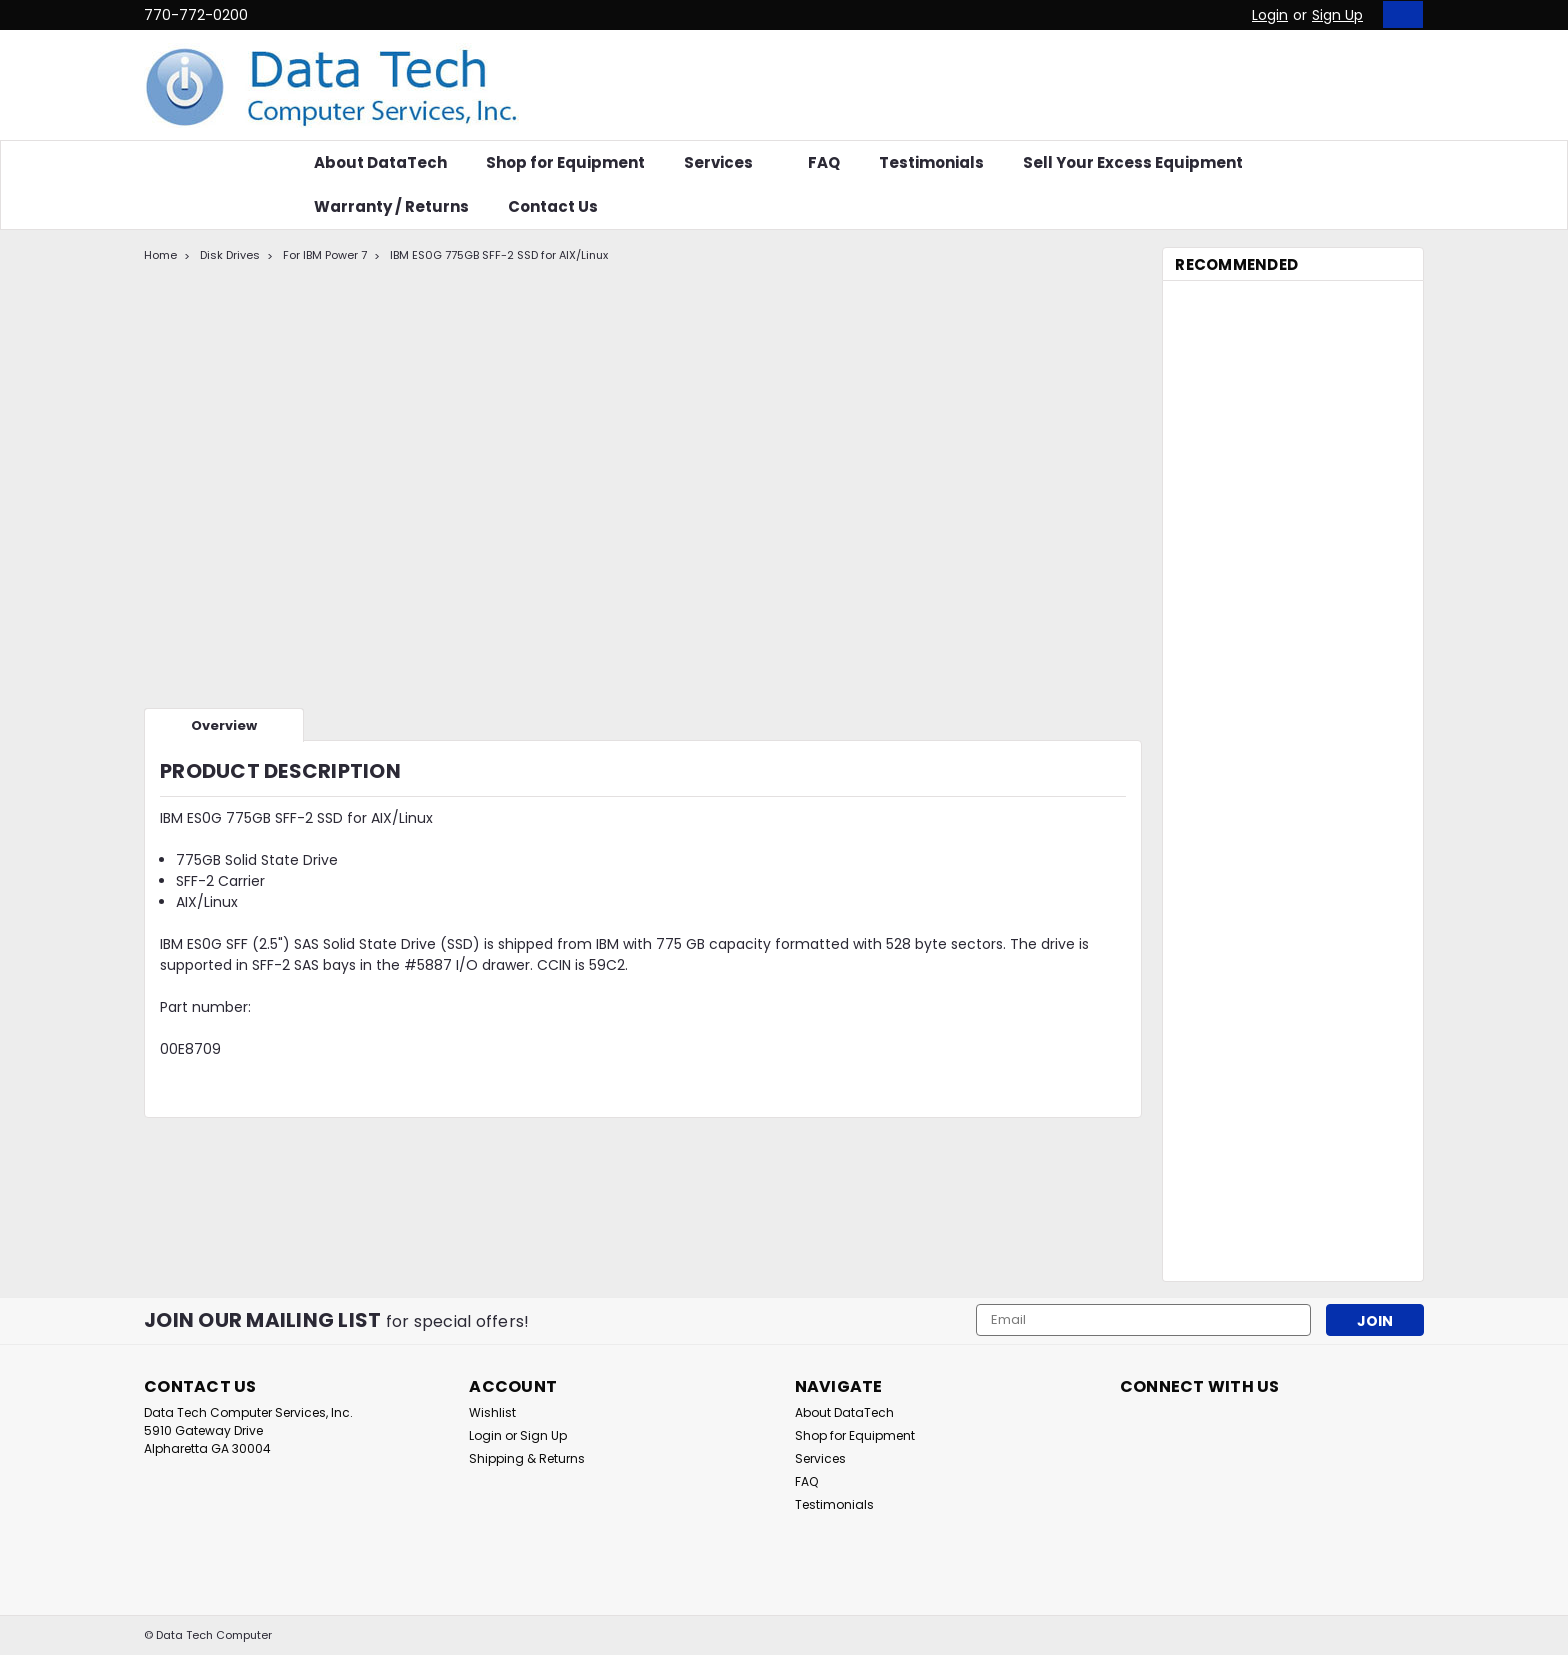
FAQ (824, 162)
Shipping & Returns (527, 1458)
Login (1270, 15)
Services (726, 162)
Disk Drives (230, 255)
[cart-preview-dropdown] (1398, 14)
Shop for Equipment (565, 162)
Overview (224, 725)
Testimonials (931, 162)
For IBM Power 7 (325, 255)
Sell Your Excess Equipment (1133, 162)
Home (160, 255)
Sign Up (1337, 15)
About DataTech (380, 162)
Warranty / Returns (391, 206)
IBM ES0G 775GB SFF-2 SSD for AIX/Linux (499, 255)
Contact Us (553, 206)
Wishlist (492, 1412)
